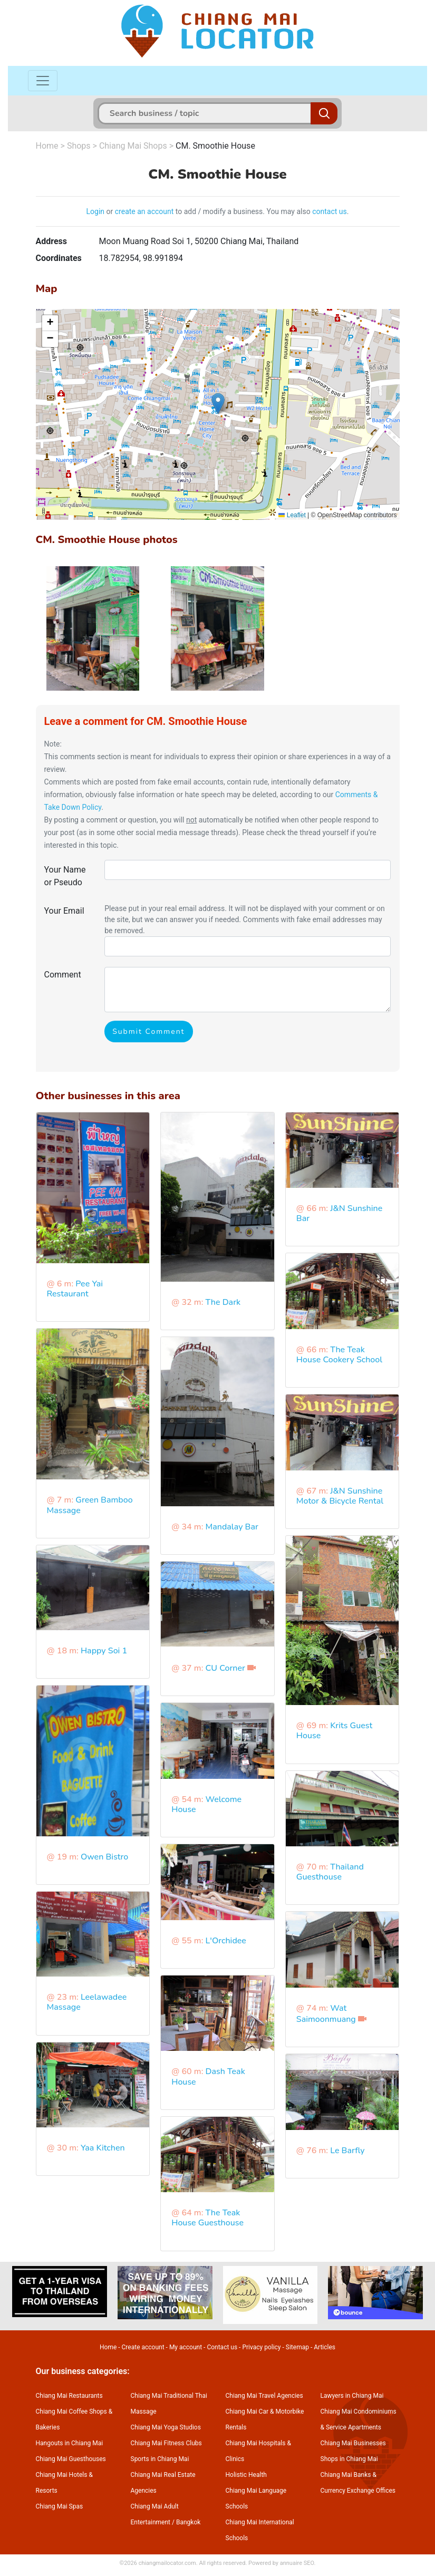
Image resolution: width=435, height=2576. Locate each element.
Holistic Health (246, 2474)
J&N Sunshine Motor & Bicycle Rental (339, 1496)
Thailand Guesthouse (330, 1872)
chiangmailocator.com (167, 2563)
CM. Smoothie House (215, 146)
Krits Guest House (334, 1730)
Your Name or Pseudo (65, 876)
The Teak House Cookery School (339, 1355)
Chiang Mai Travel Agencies (264, 2395)
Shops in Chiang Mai (349, 2459)
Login (95, 211)
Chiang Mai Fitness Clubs (166, 2443)
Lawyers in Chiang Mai (352, 2395)
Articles (324, 2347)
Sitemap (297, 2347)
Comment (62, 975)
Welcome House (206, 1804)
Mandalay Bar (232, 1527)
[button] (218, 403)
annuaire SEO (297, 2563)
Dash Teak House (208, 2076)
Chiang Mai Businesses (353, 2443)
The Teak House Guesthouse (207, 2218)
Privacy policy (261, 2347)
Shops (79, 146)
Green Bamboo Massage (90, 1505)
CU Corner (225, 1668)
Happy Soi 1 (104, 1651)
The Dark (223, 1302)
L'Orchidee (226, 1940)
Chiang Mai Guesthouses (71, 2459)
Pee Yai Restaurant (75, 1289)
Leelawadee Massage (87, 2002)
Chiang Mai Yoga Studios (166, 2427)
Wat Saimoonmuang (326, 2013)
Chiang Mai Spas (59, 2506)
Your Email (64, 911)
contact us (329, 211)
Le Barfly (347, 2150)
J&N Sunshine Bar (339, 1213)
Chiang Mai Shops (133, 146)
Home (47, 146)
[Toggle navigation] (42, 80)
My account (185, 2347)
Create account (143, 2347)
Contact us (222, 2347)
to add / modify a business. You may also (242, 211)
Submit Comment (148, 1031)
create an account (144, 211)
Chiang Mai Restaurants (69, 2395)
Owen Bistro (104, 1857)
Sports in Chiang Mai (160, 2459)
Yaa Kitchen (103, 2148)
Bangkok (188, 2522)
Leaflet (291, 515)
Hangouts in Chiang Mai (69, 2443)
